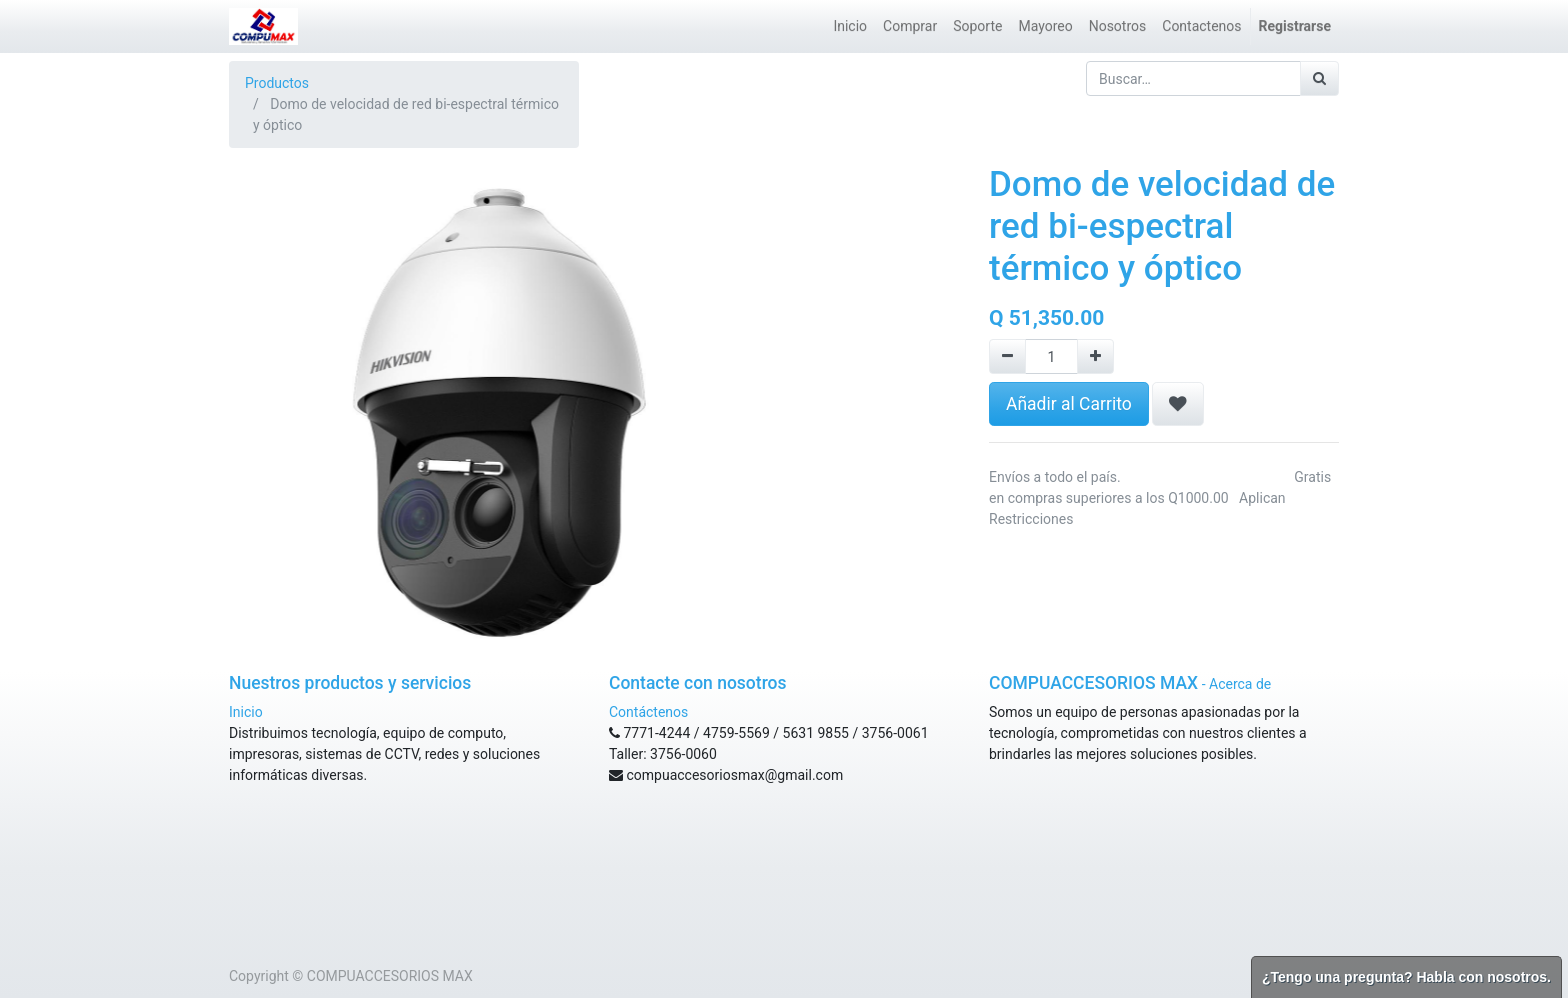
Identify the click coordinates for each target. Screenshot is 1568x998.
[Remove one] (1007, 356)
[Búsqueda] (1319, 78)
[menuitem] (850, 26)
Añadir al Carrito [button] (1069, 404)
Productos (277, 83)
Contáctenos (648, 712)
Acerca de (1240, 684)
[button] (1178, 404)
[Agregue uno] (1095, 356)
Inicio (246, 712)
